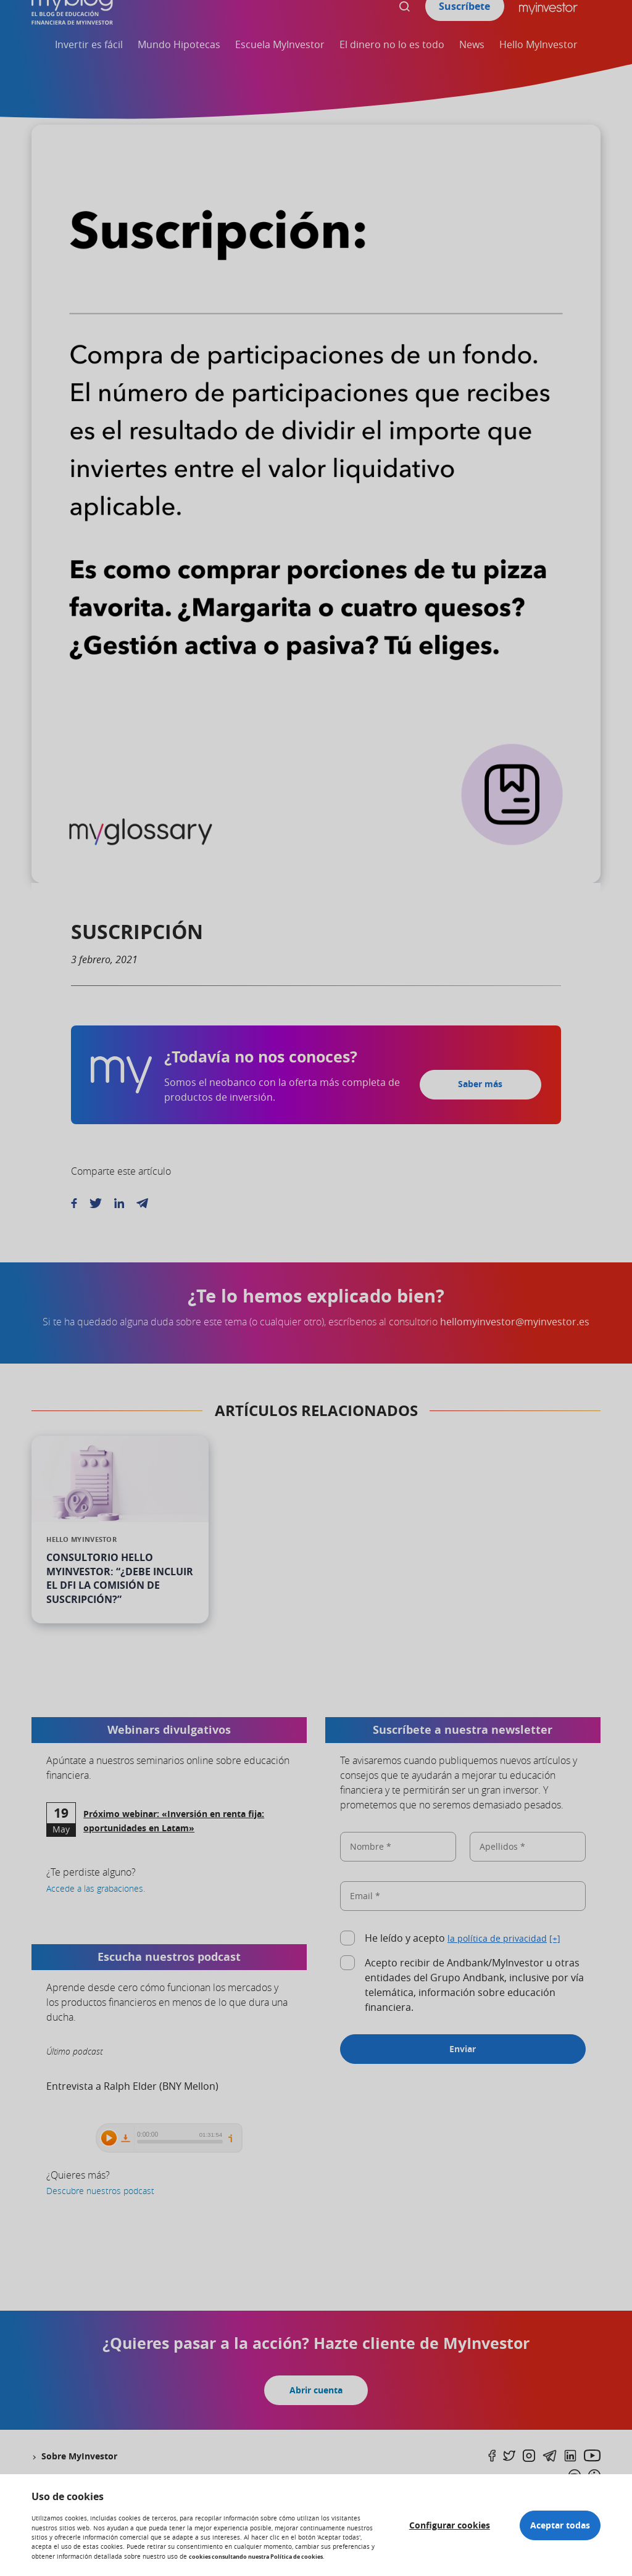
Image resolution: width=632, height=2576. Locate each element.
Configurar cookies (435, 2520)
